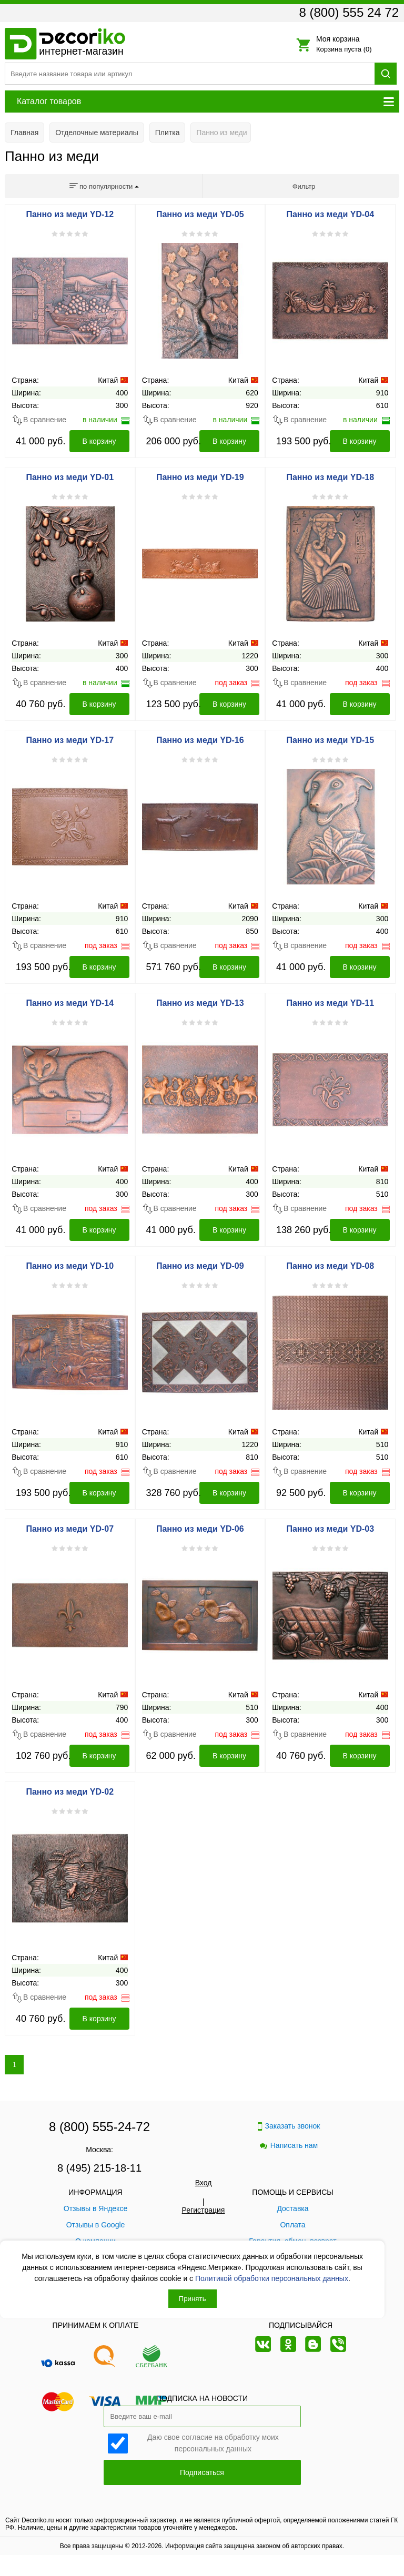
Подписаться (202, 2472)
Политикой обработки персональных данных (271, 2278)
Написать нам (289, 2145)
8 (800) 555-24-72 (99, 2127)
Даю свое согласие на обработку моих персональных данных (213, 2442)
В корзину (99, 441)
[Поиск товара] (189, 73)
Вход (203, 2182)
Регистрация (203, 2210)
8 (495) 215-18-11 (99, 2168)
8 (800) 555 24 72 (349, 12)
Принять (192, 2299)
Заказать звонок (289, 2126)
